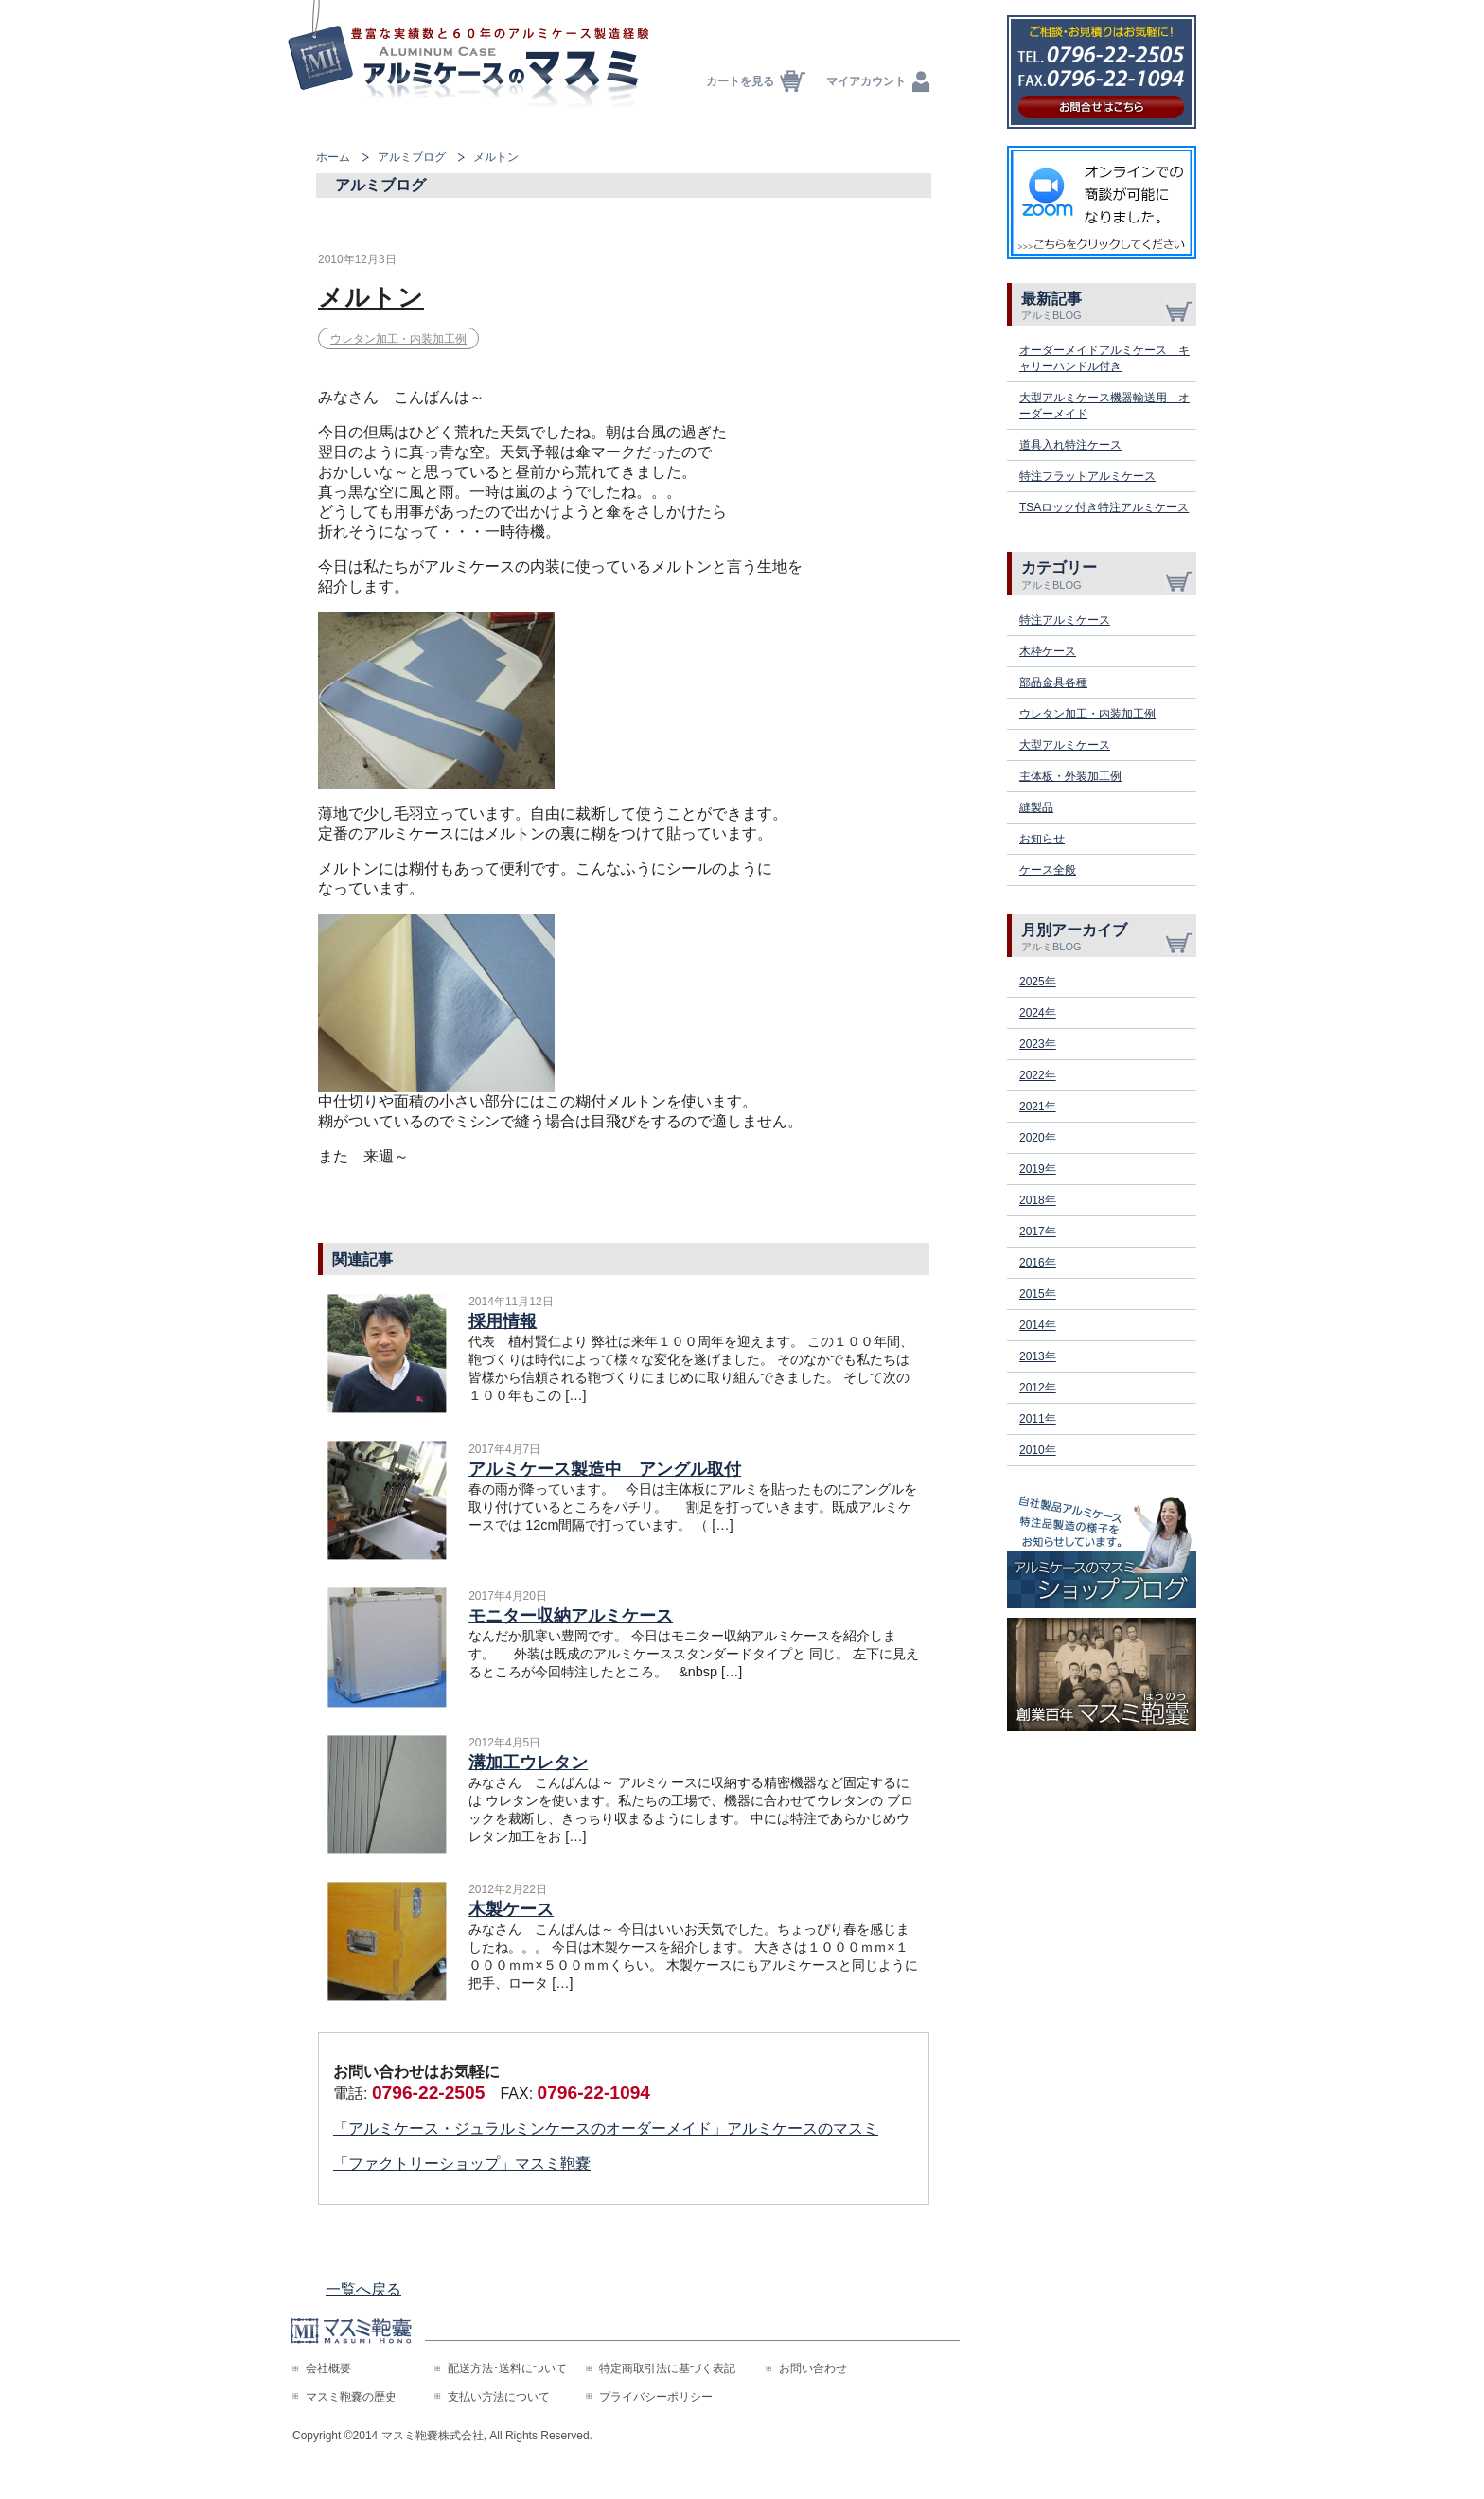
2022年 (1037, 1075)
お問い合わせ (813, 2368)
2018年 (1037, 1200)
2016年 (1037, 1262)
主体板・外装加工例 (1070, 776)
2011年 (1037, 1419)
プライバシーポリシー (656, 2396)
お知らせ (1042, 838)
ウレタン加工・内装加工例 (398, 339)
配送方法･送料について (507, 2368)
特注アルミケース (1064, 620)
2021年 (1037, 1106)
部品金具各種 (1053, 682)
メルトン (371, 297)
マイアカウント (866, 81)
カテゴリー (1108, 574)
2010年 (1037, 1450)
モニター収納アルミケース (570, 1615)
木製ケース (511, 1909)
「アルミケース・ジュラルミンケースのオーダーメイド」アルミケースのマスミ (605, 2128)
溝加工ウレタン (528, 1762)
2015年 (1037, 1294)
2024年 (1037, 1012)
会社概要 (328, 2368)
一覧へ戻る (363, 2289)
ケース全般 (1047, 870)
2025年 (1037, 981)
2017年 (1037, 1231)
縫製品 (1036, 807)
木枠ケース (1047, 651)
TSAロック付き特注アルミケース (1104, 507)
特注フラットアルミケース (1087, 476)
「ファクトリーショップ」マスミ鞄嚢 (462, 2163)
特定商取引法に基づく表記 (667, 2368)
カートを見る (740, 81)
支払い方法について (499, 2396)
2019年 (1037, 1169)
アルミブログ (412, 157)
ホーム (333, 157)
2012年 (1037, 1387)
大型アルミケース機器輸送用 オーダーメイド (1104, 405)
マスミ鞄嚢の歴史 (351, 2396)
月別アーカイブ (1108, 937)
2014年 (1037, 1325)
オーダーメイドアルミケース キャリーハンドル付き (1104, 358)
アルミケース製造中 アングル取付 (604, 1469)
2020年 (1037, 1137)
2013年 (1037, 1356)
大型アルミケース (1064, 745)
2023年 (1037, 1044)
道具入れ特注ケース (1070, 445)
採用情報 (502, 1321)
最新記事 (1108, 306)
